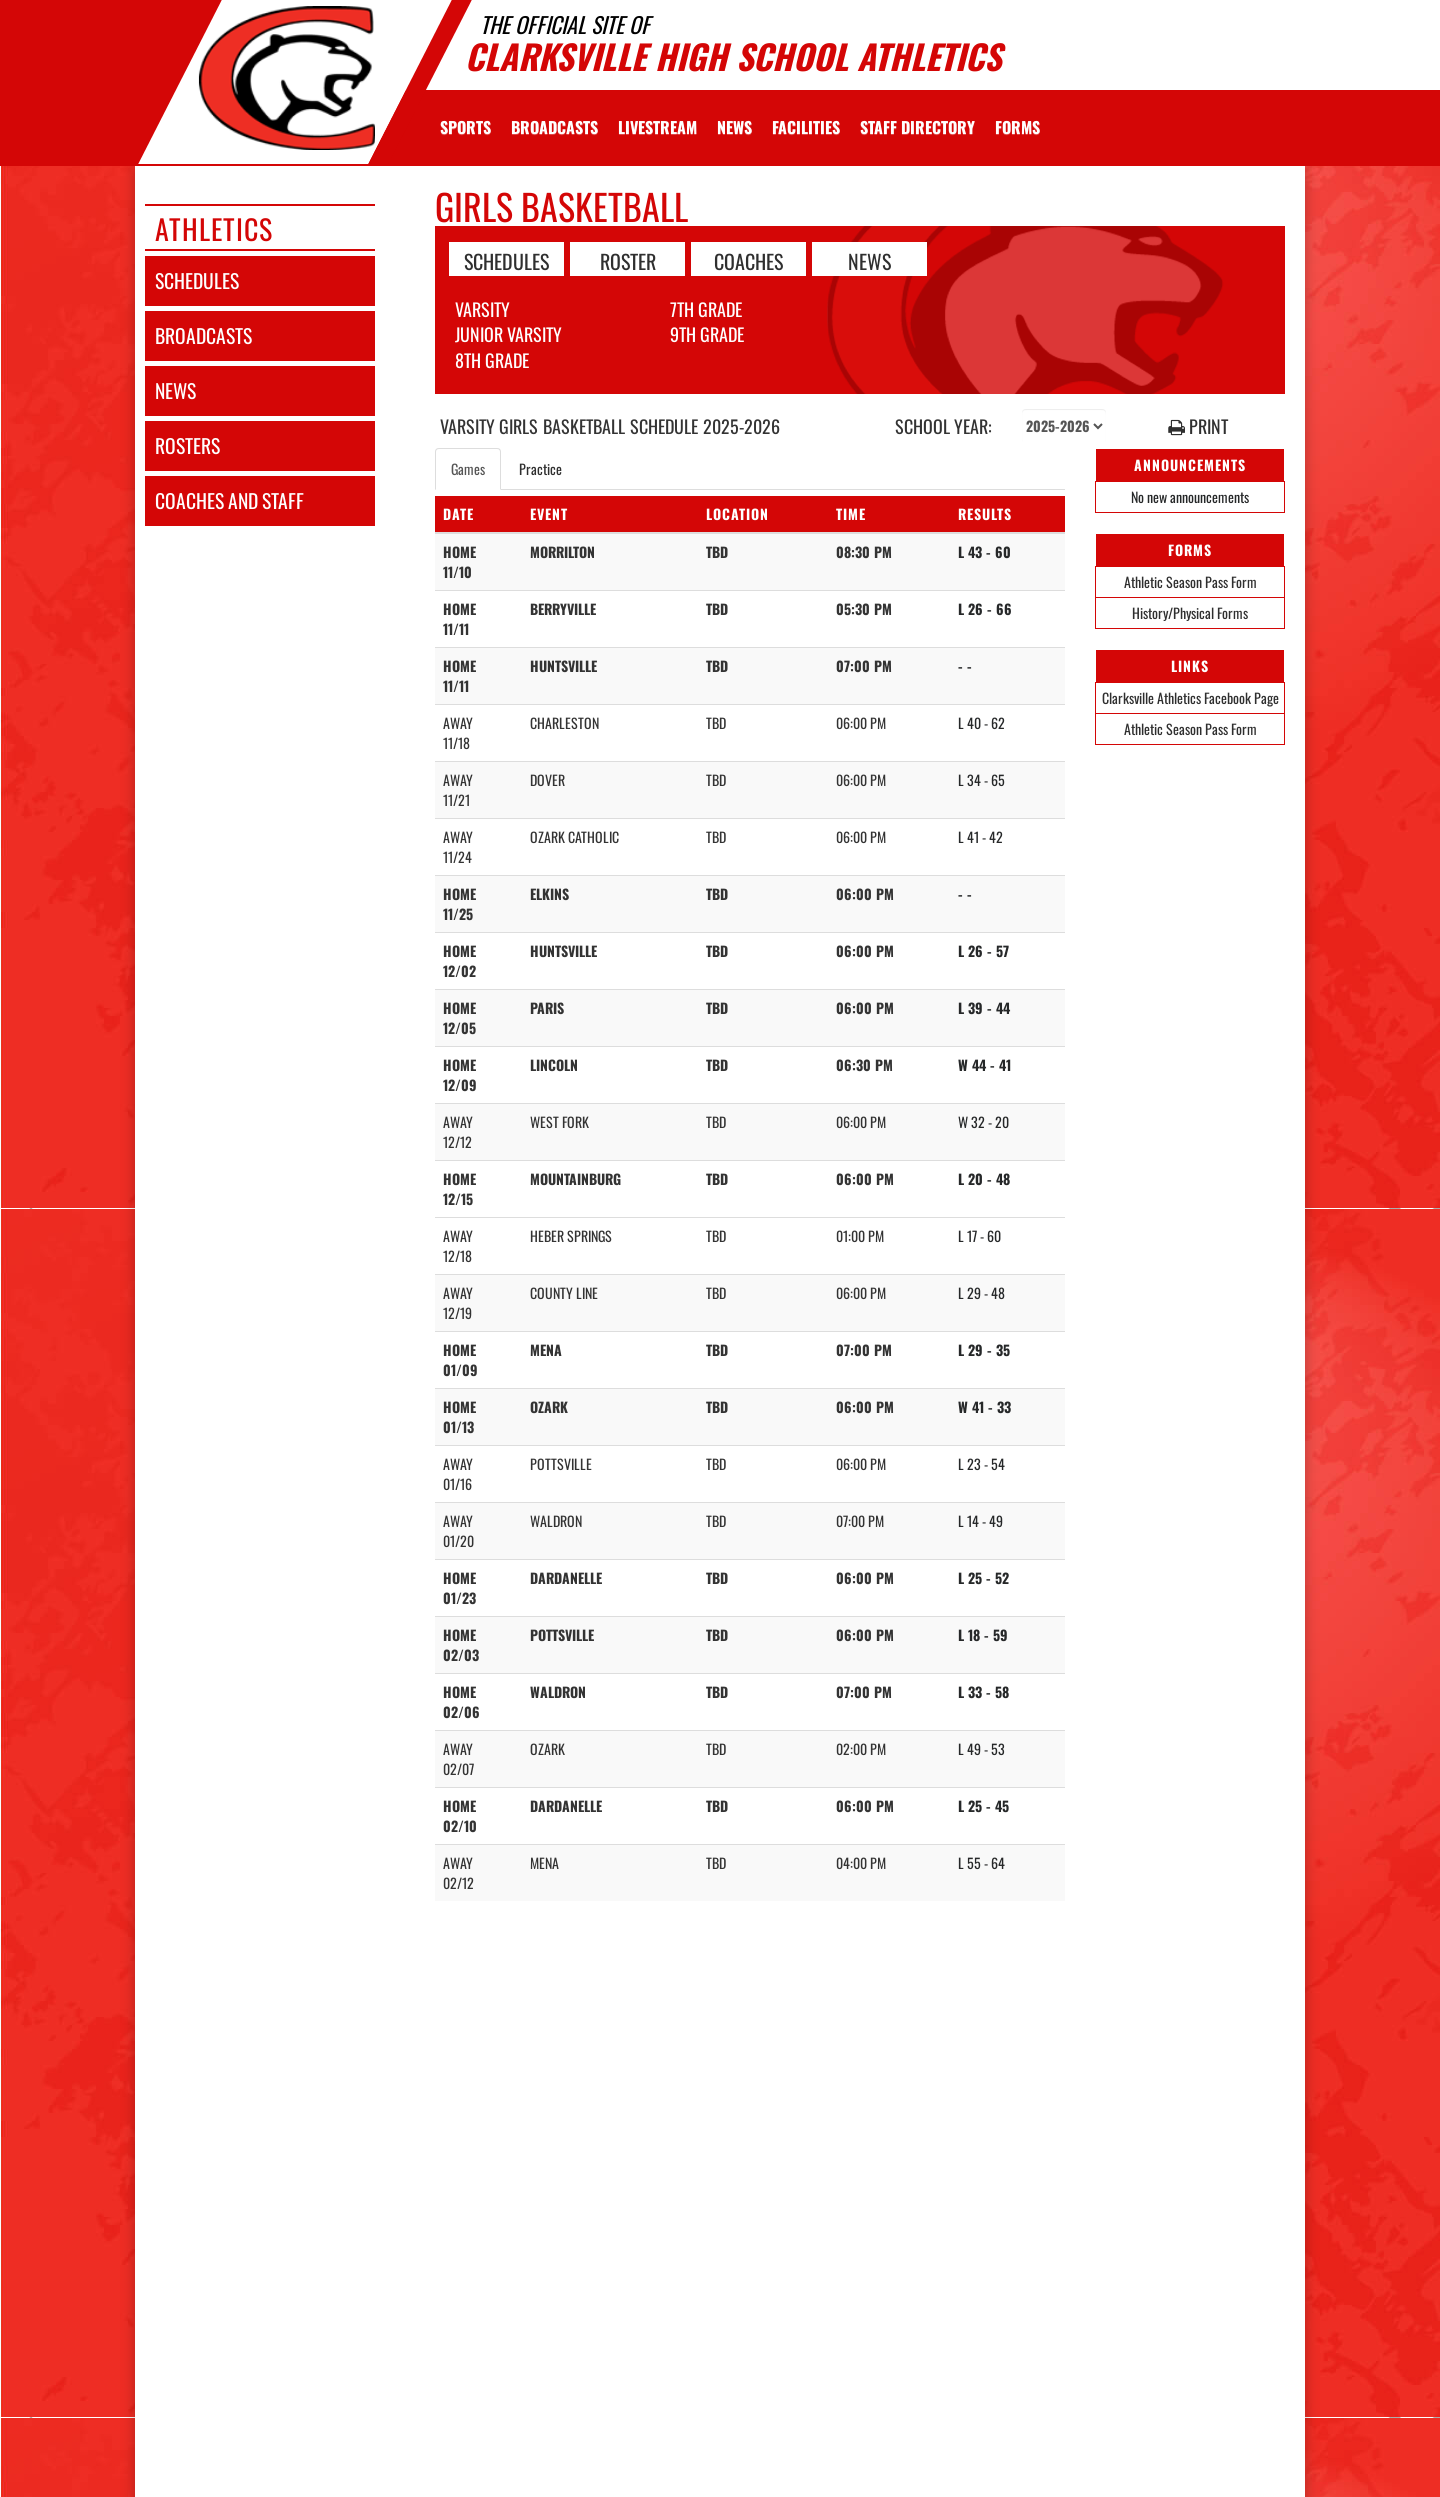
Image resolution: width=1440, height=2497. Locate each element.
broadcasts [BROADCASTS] (203, 335)
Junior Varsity (508, 334)
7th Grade (706, 309)
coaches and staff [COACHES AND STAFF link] (229, 500)
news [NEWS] (175, 390)
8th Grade (492, 360)
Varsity (482, 309)
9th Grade (707, 334)
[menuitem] (554, 127)
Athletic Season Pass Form (1190, 581)
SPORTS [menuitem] (465, 127)
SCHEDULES (506, 260)
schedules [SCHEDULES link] (197, 280)
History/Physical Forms (1190, 612)
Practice (540, 468)
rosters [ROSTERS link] (187, 445)
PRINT (1198, 426)
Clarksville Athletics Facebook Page (1190, 697)
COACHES (748, 260)
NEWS (869, 260)
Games (468, 468)
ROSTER (628, 260)
